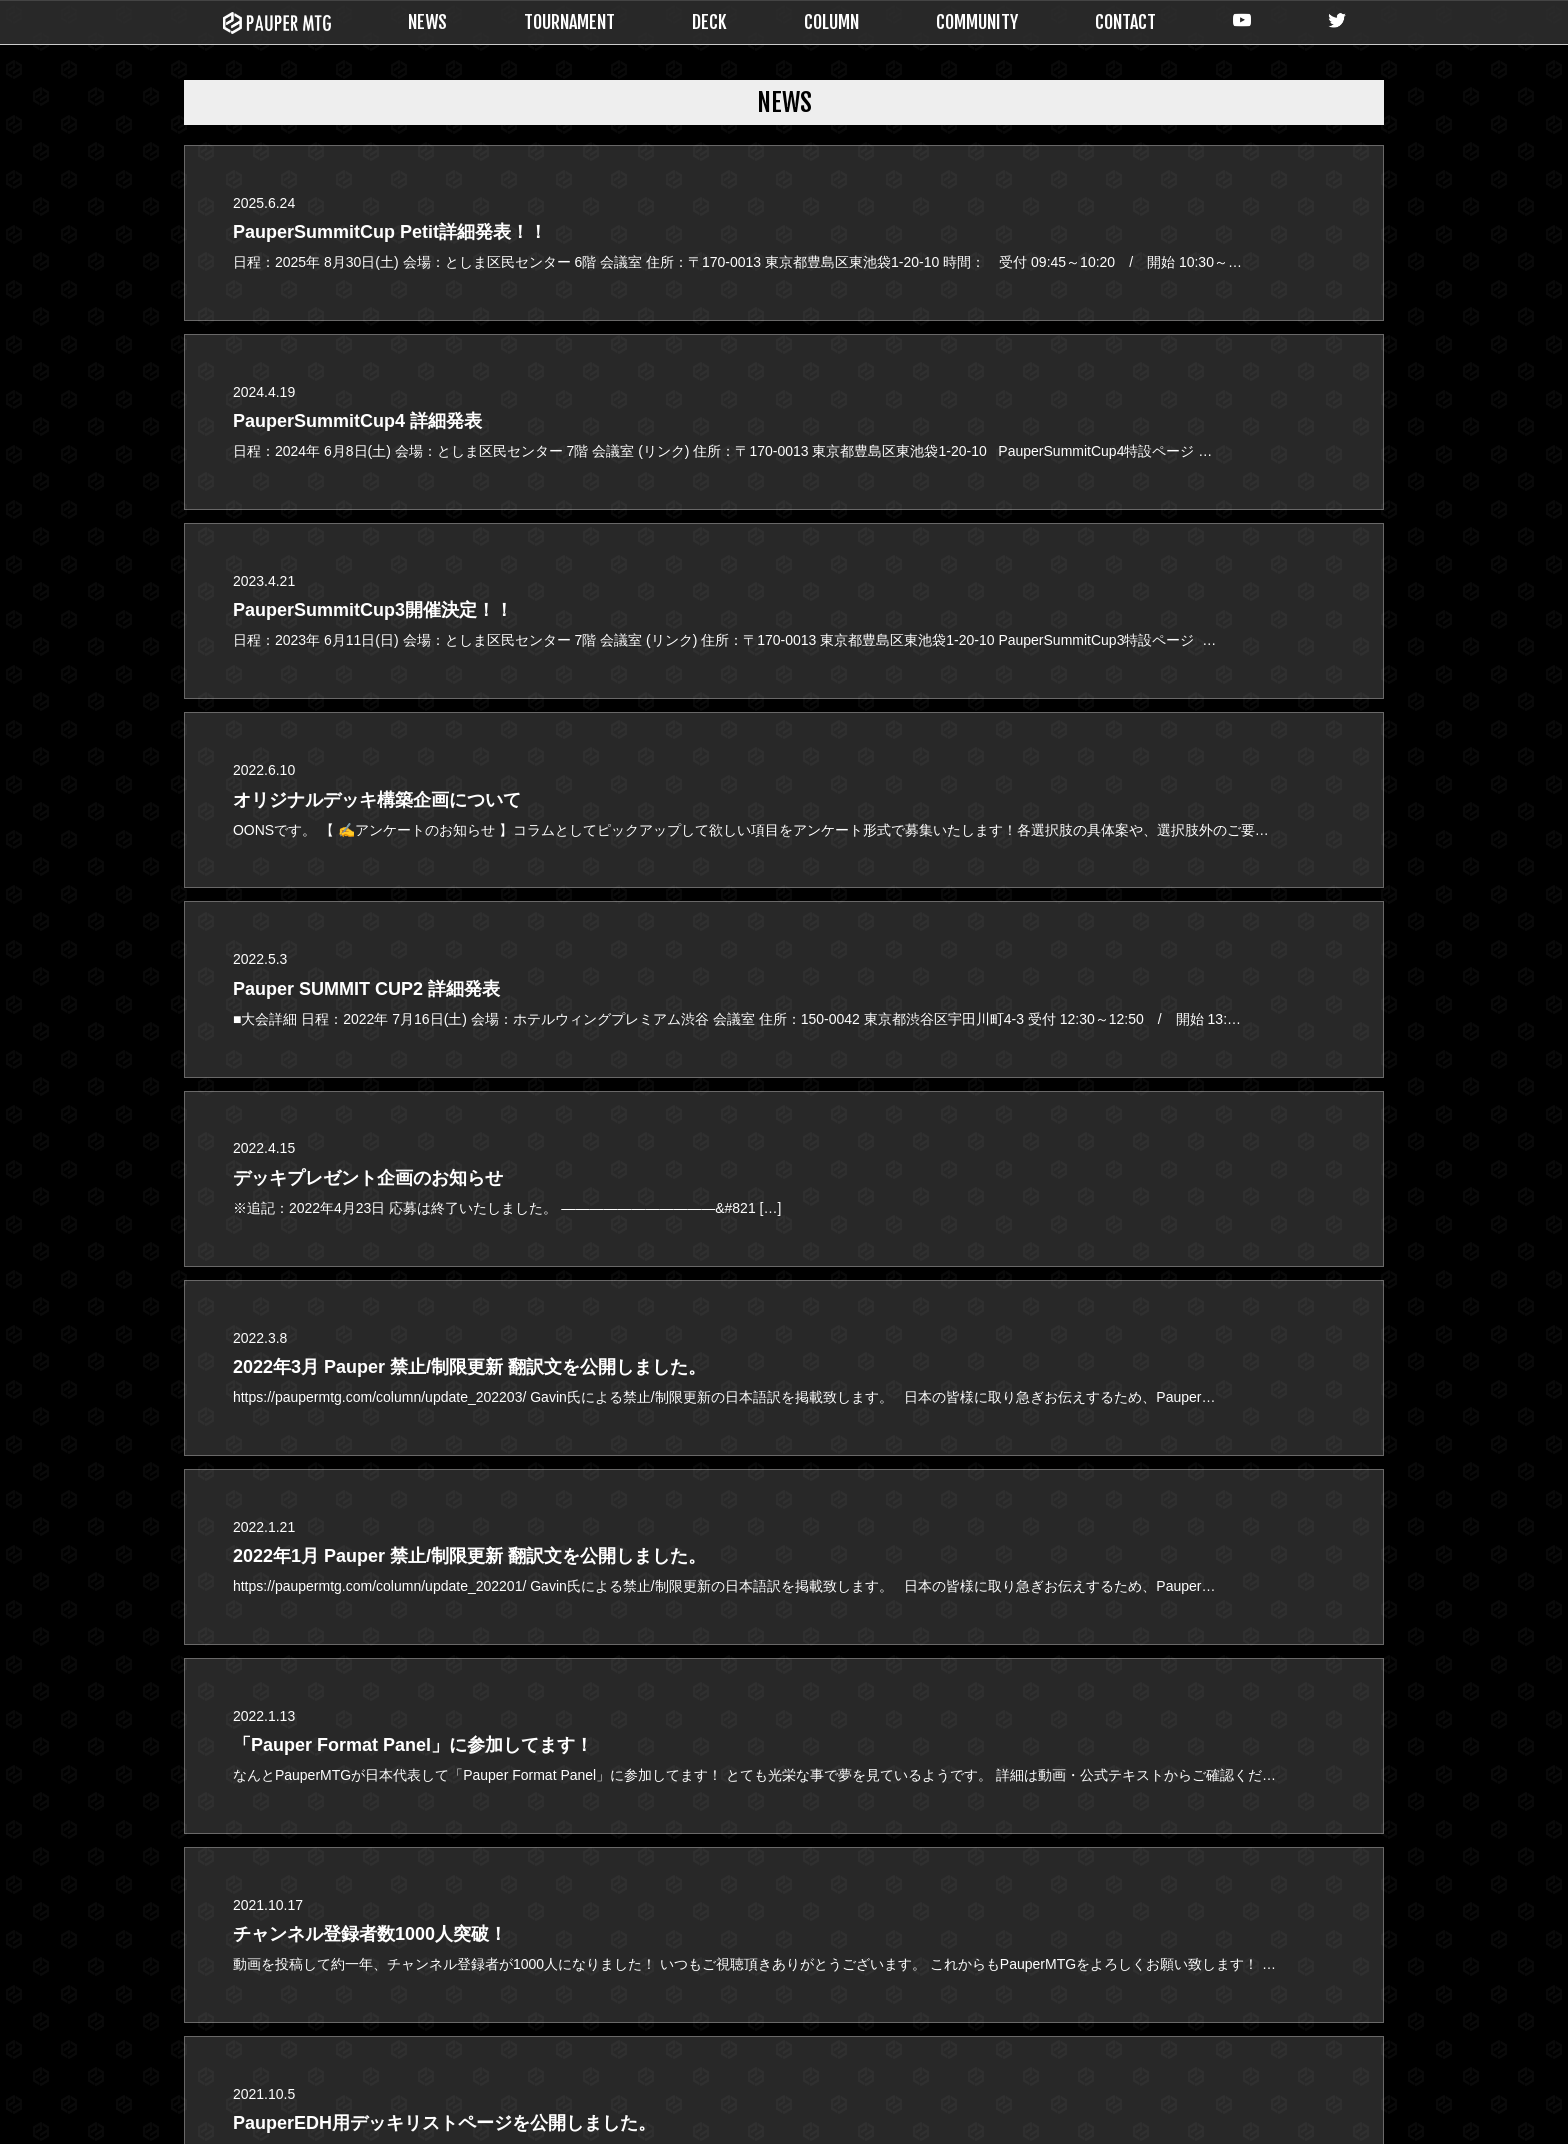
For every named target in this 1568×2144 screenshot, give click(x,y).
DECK (709, 22)
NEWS (427, 22)
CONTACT (1125, 22)
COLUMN (831, 22)
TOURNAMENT (569, 22)
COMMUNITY (977, 22)
